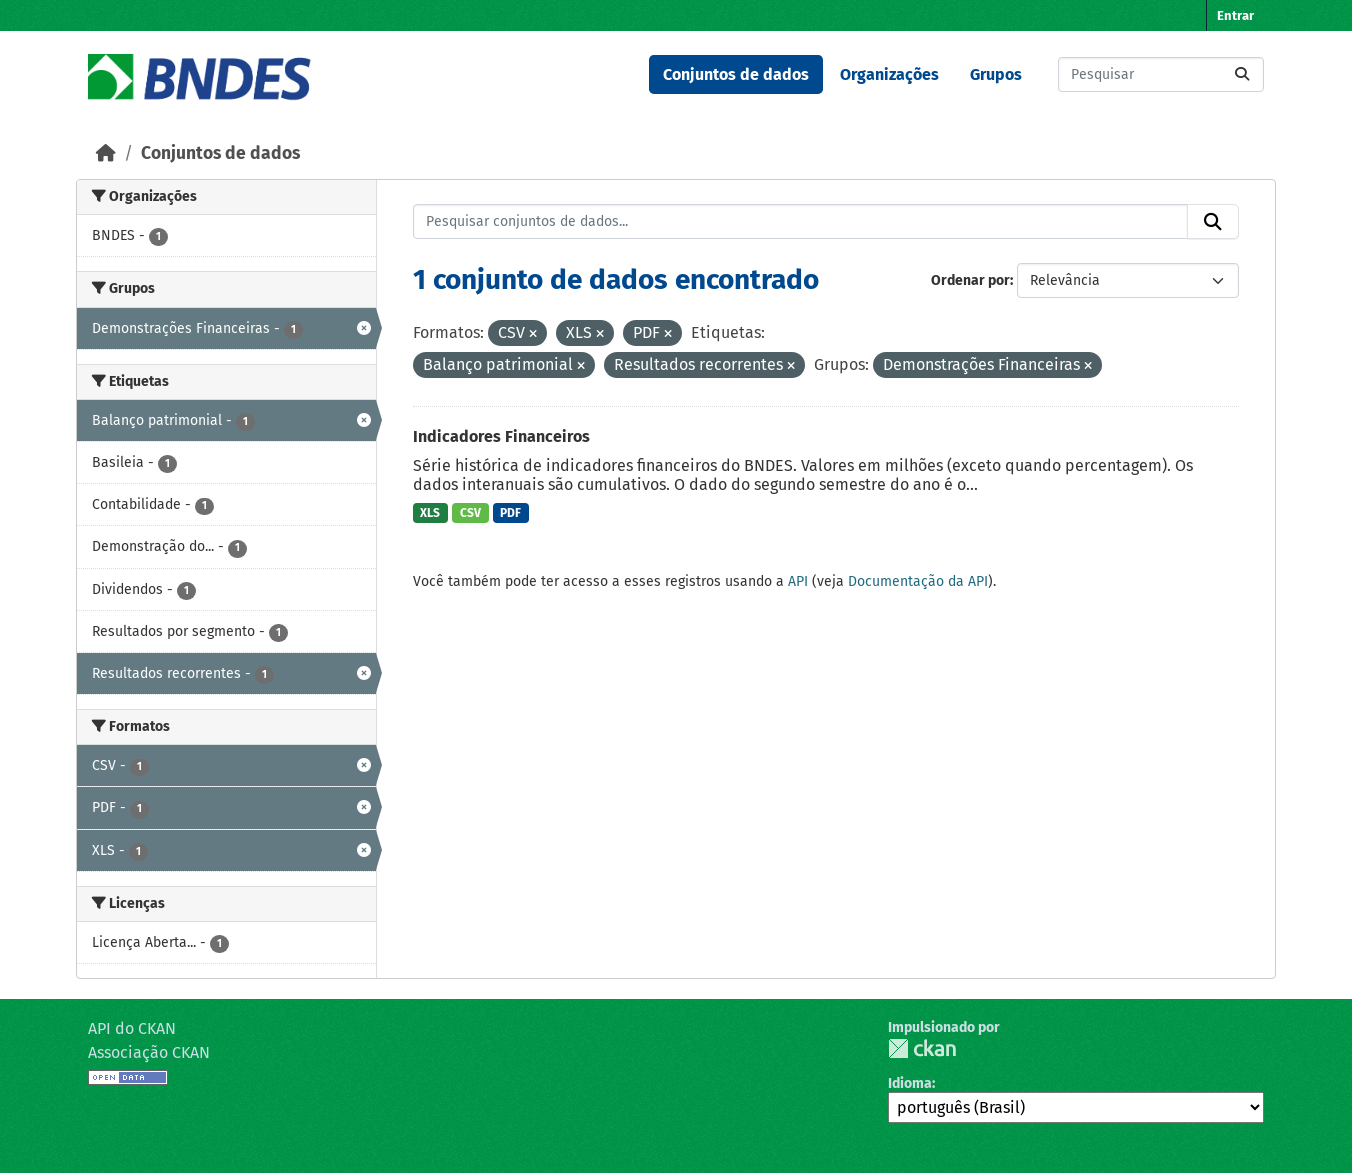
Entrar (1235, 15)
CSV (470, 513)
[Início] (106, 153)
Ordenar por (970, 280)
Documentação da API (918, 581)
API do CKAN (132, 1028)
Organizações (889, 74)
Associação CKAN (149, 1052)
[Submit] (1242, 74)
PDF (510, 513)
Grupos (996, 74)
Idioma (910, 1083)
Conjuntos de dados (736, 74)
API (798, 581)
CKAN (922, 1048)
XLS (430, 513)
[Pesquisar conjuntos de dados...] (1161, 74)
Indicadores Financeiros (501, 436)
